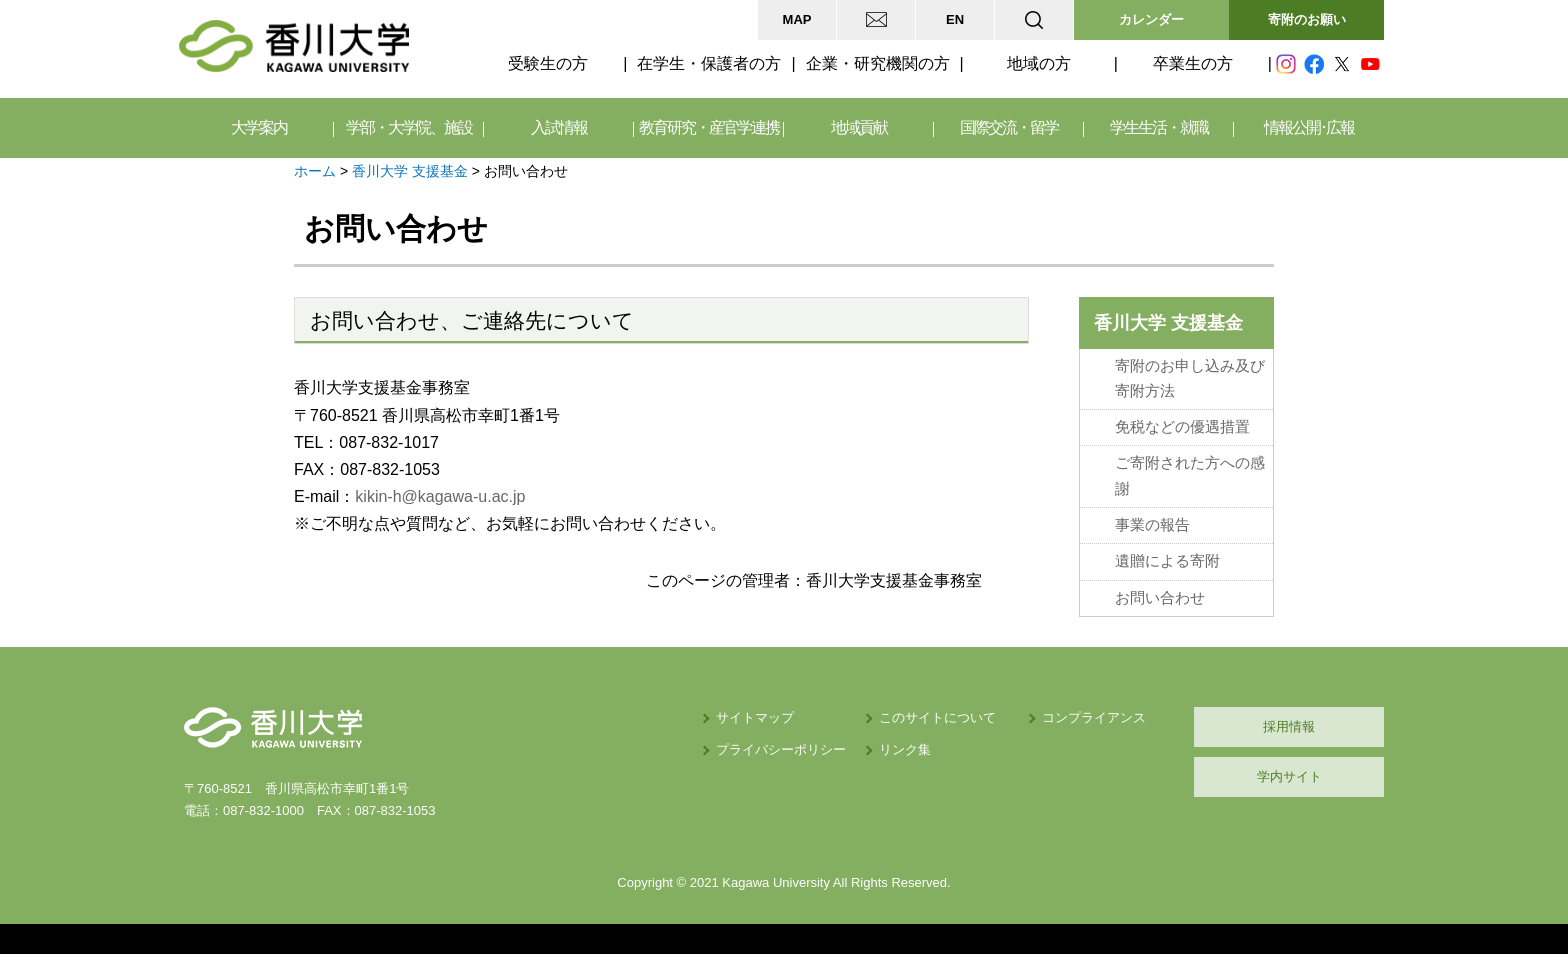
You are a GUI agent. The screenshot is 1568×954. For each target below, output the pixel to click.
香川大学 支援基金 (410, 171)
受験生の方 (548, 63)
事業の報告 (1152, 525)
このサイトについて (937, 717)
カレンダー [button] (1151, 19)
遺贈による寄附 (1167, 561)
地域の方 (1039, 63)
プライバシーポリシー (781, 749)
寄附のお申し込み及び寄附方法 (1190, 378)
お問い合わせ (1160, 598)
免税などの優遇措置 (1182, 427)
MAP (797, 19)
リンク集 (905, 749)
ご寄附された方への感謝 (1190, 475)
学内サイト (1289, 776)
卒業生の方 (1193, 63)
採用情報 (1289, 726)
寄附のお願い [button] (1307, 19)
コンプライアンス (1094, 717)
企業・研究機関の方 (878, 63)
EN (955, 19)
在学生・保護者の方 (709, 63)
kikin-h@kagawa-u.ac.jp (440, 496)
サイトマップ (755, 717)
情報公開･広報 (1309, 127)
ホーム (315, 171)
